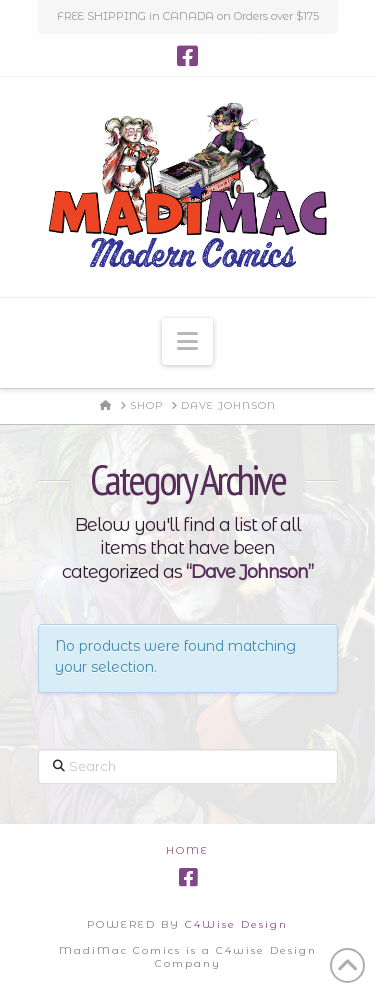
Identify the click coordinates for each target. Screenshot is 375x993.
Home (187, 850)
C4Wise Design (236, 924)
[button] (187, 341)
